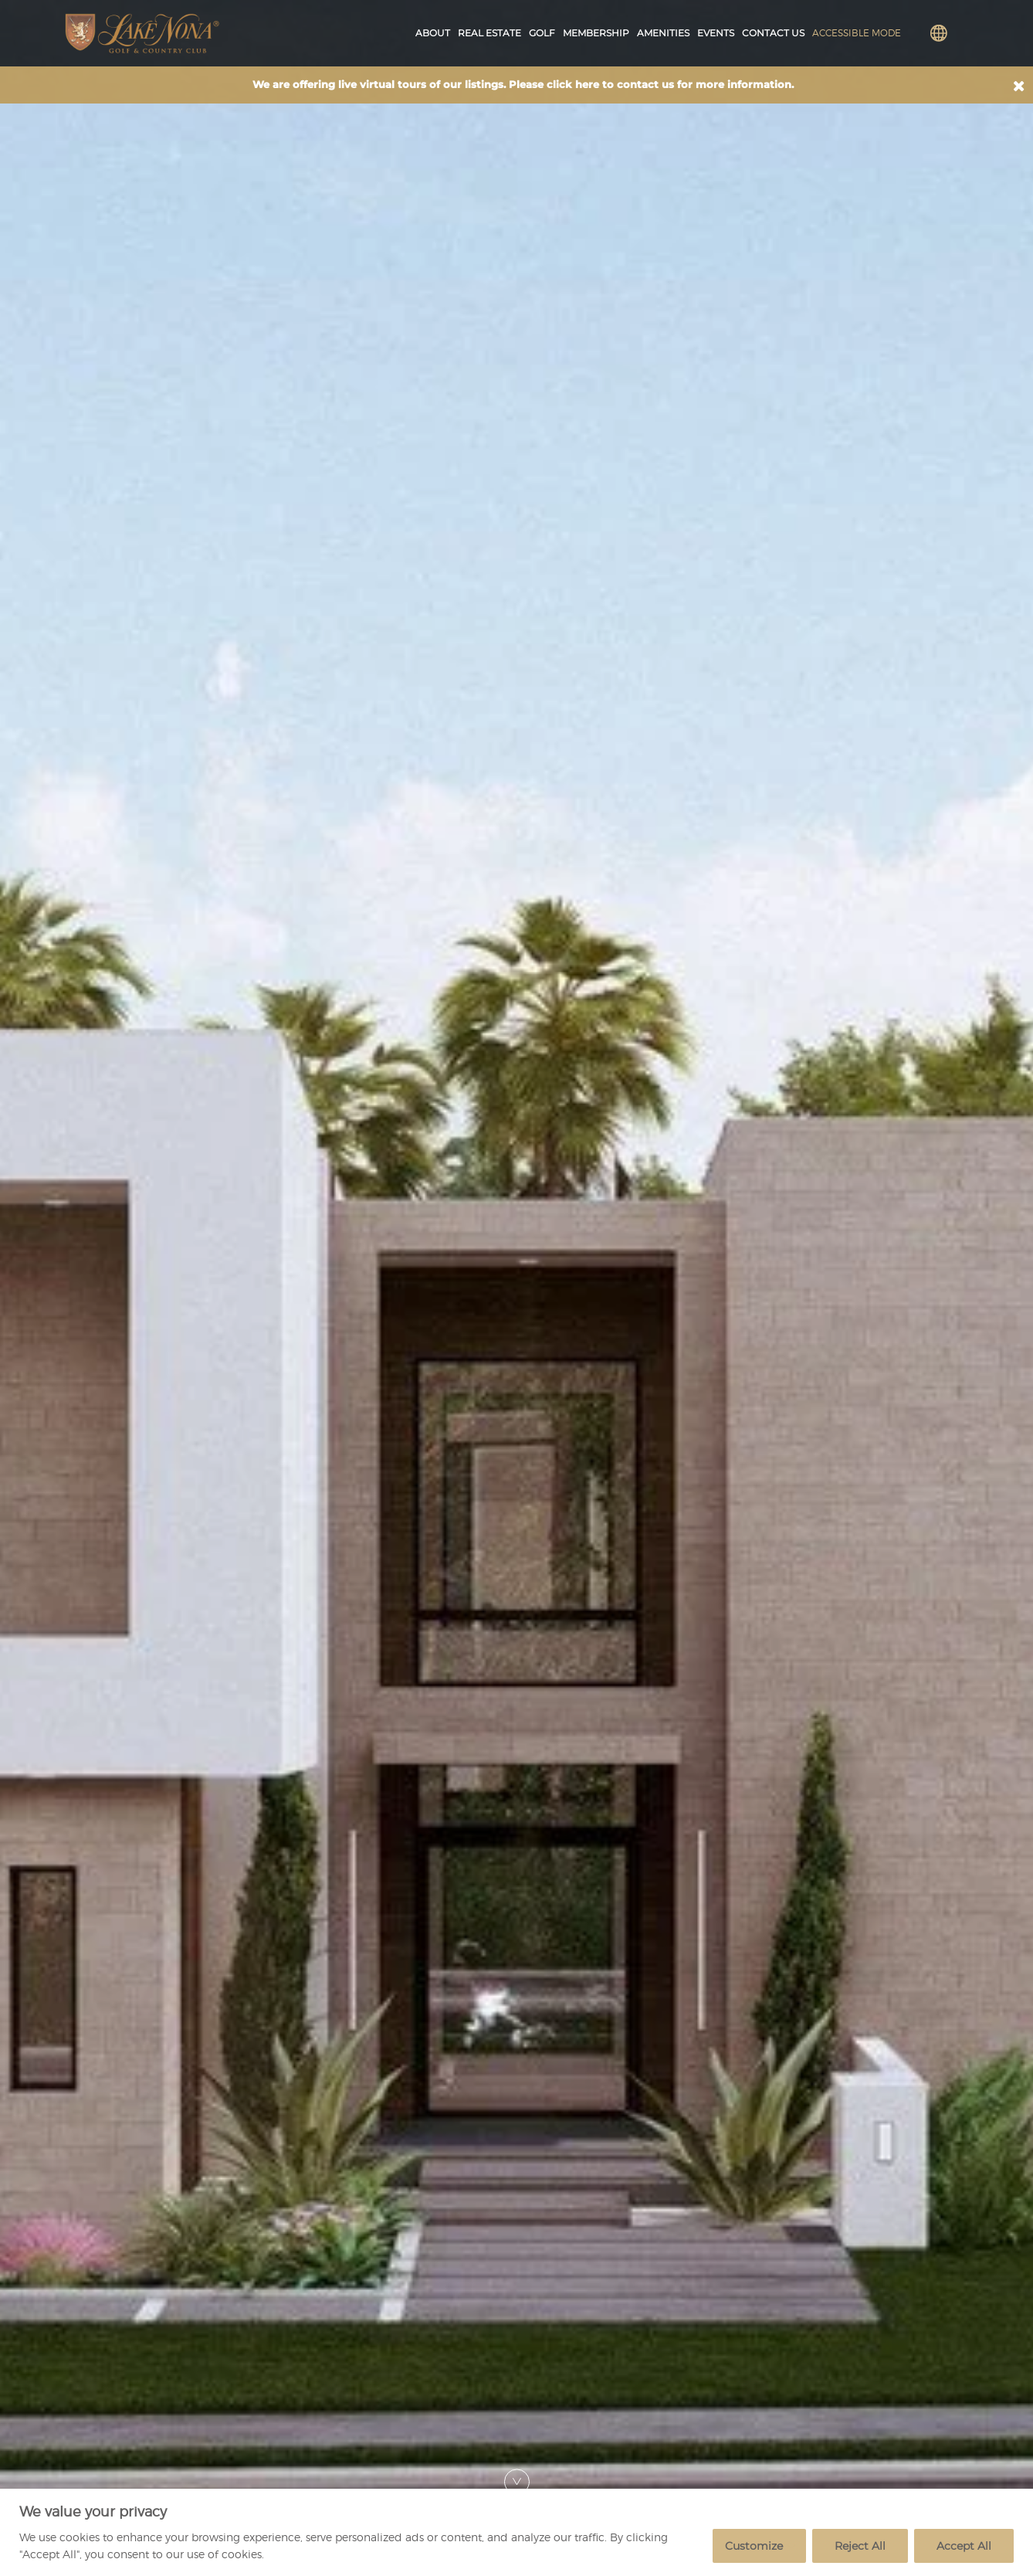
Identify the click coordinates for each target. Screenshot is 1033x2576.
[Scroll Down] (517, 2481)
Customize (754, 2546)
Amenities (663, 33)
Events (715, 33)
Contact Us (773, 33)
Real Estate (489, 33)
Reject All (860, 2546)
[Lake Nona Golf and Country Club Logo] (142, 33)
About (432, 33)
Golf (542, 33)
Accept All (963, 2546)
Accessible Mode (856, 33)
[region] (516, 2532)
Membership (596, 33)
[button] (1019, 85)
